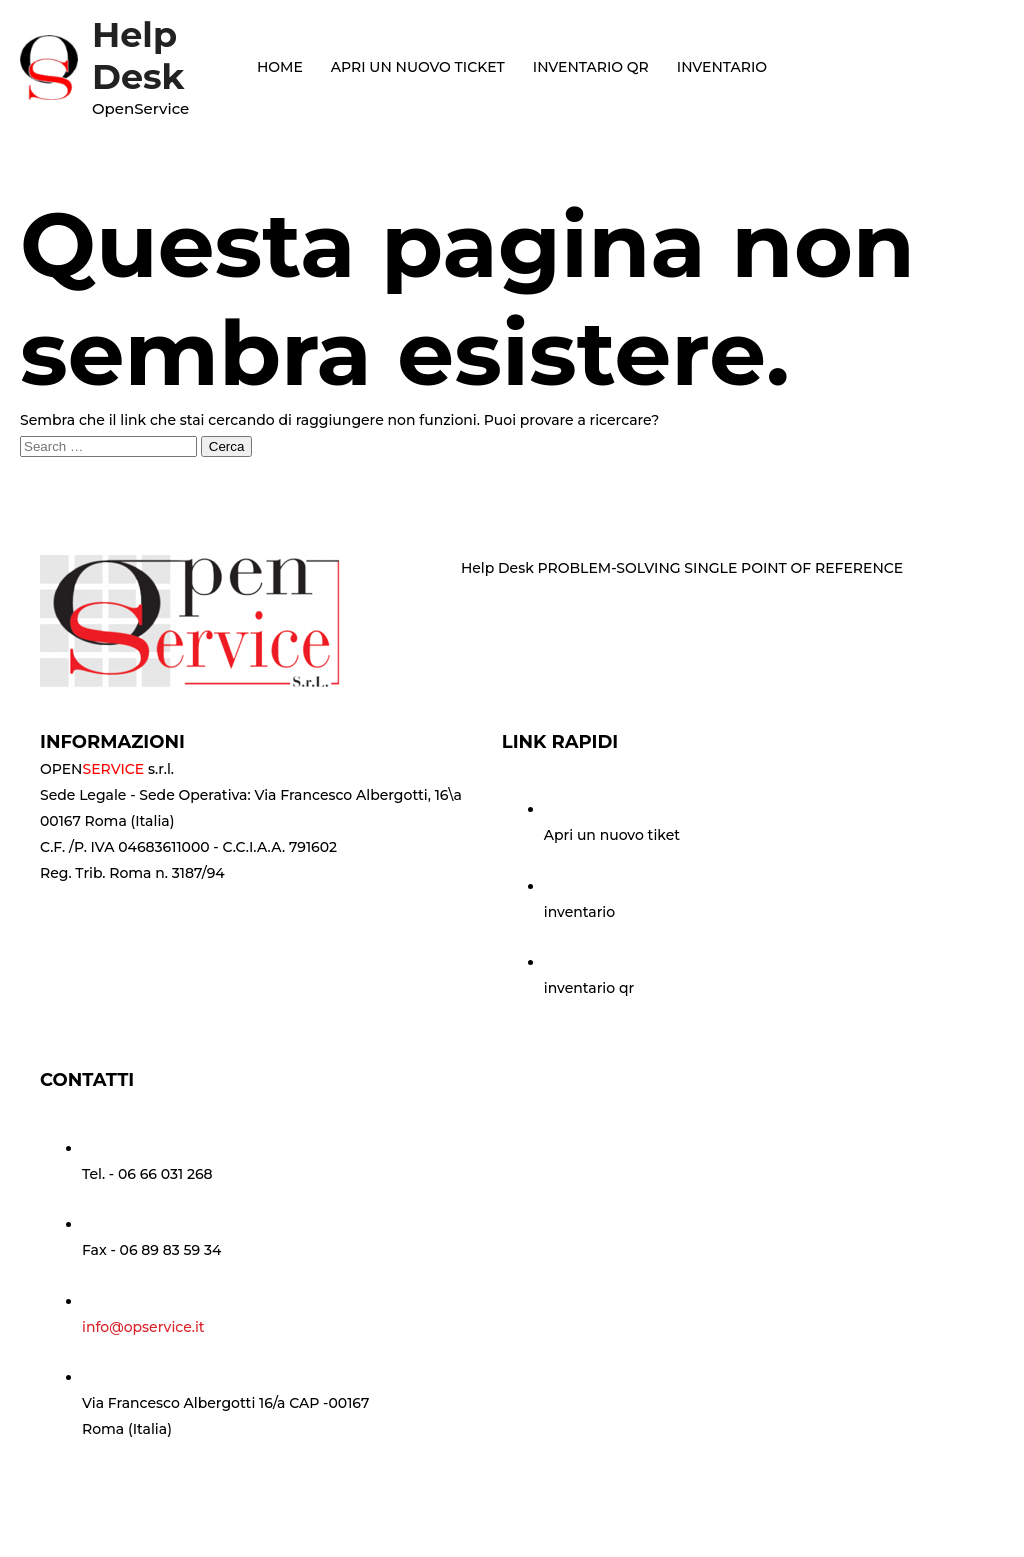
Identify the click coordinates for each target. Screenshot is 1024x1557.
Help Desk (138, 55)
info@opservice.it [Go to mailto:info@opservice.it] (143, 1327)
